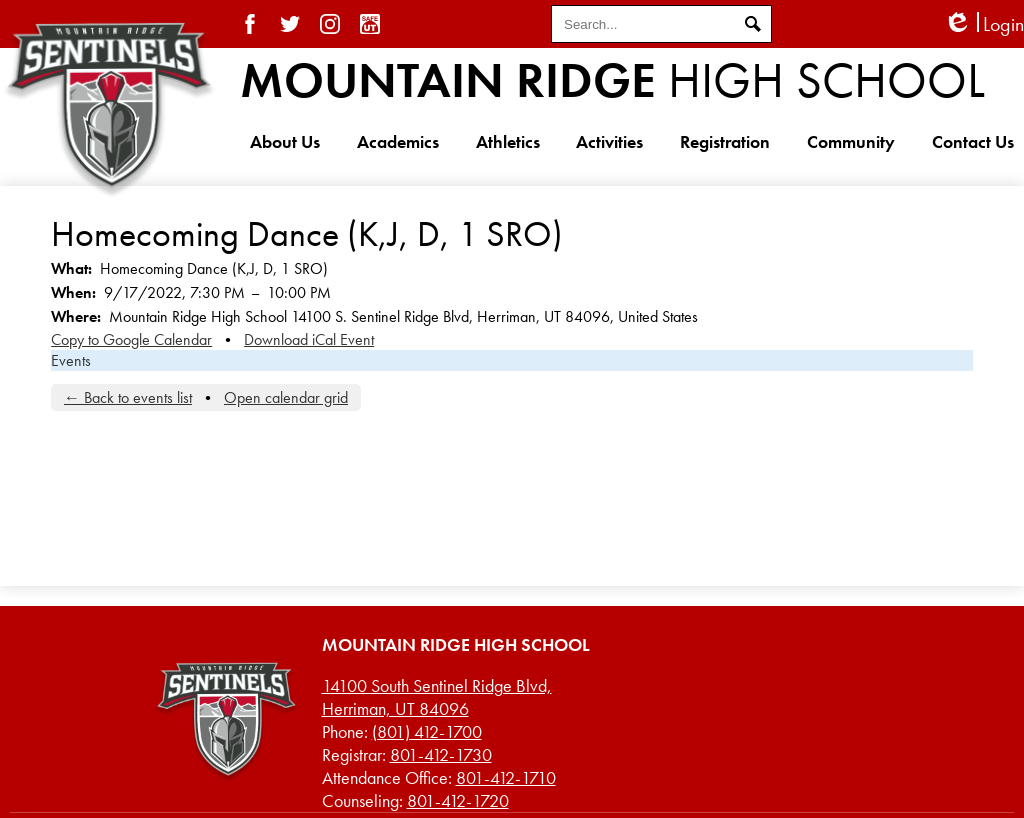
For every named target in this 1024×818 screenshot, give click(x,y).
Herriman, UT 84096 (437, 697)
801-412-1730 (441, 754)
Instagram (330, 24)
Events (71, 360)
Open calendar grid (286, 397)
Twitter (290, 24)
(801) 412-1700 (427, 731)
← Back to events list (128, 397)
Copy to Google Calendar (131, 339)
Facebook (250, 24)
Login (983, 24)
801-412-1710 (506, 777)
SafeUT (370, 24)
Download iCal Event (309, 339)
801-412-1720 (458, 800)
